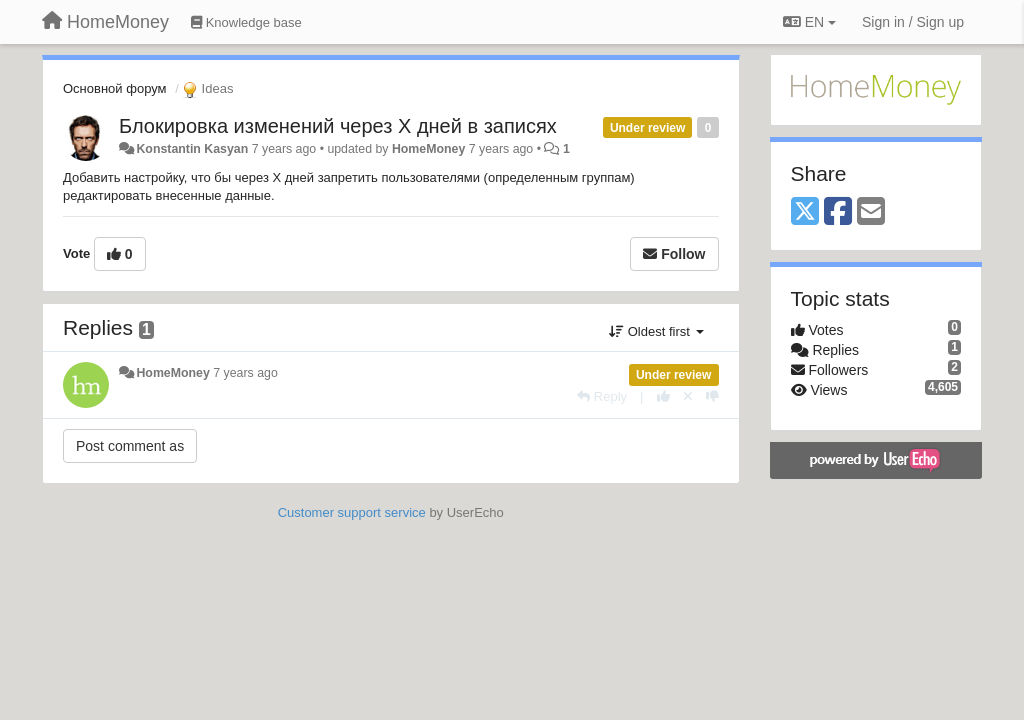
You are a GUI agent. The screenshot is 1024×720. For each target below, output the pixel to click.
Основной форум (115, 88)
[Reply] (602, 396)
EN (809, 22)
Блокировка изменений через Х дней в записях (338, 126)
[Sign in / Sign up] (913, 22)
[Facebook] (838, 212)
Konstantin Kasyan (192, 149)
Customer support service (352, 512)
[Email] (871, 212)
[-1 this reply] (712, 396)
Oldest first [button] (656, 331)
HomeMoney (428, 149)
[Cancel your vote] (688, 396)
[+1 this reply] (663, 396)
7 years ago (245, 373)
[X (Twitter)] (805, 212)
